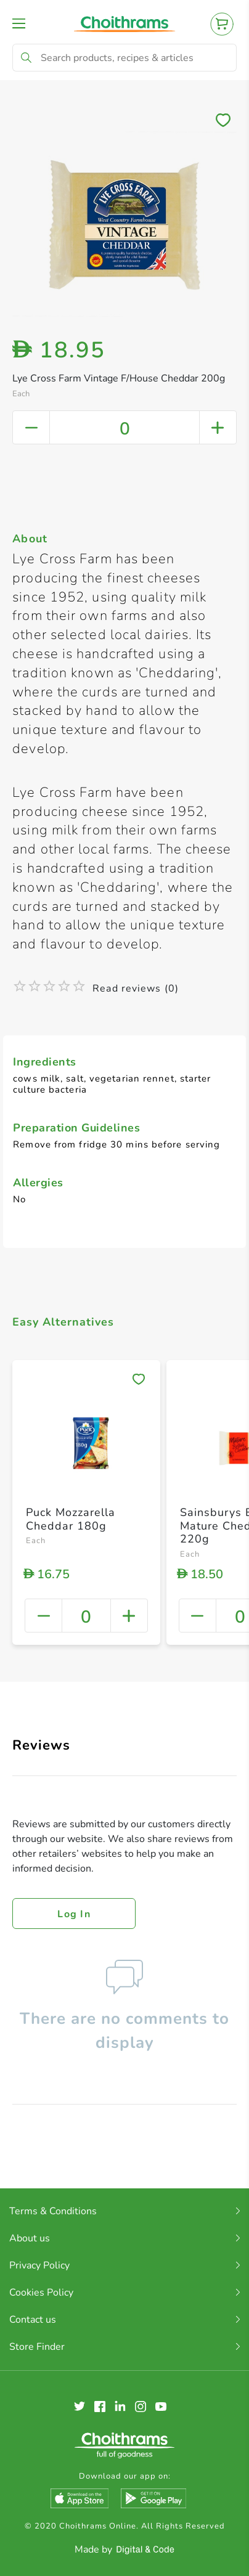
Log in (74, 1914)
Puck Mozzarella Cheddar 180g (70, 1519)
